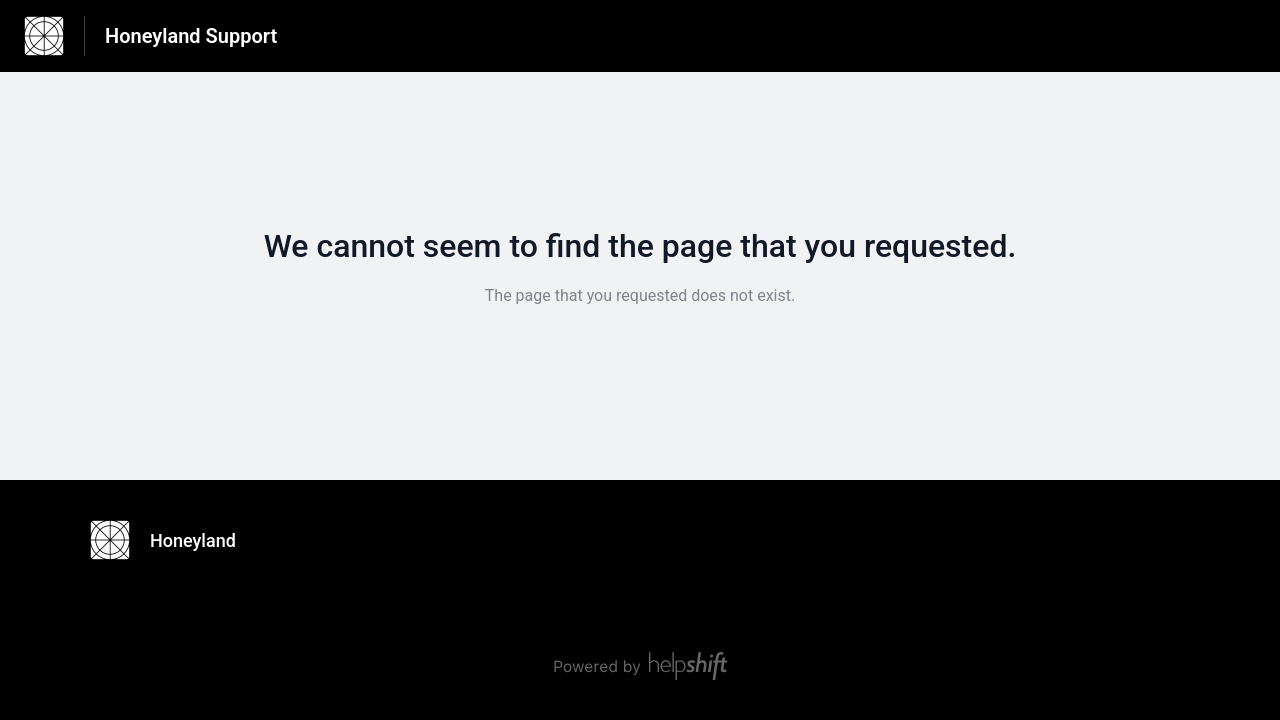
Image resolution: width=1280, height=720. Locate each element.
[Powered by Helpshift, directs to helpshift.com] (640, 666)
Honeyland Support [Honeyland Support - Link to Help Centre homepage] (191, 36)
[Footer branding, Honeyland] (173, 540)
